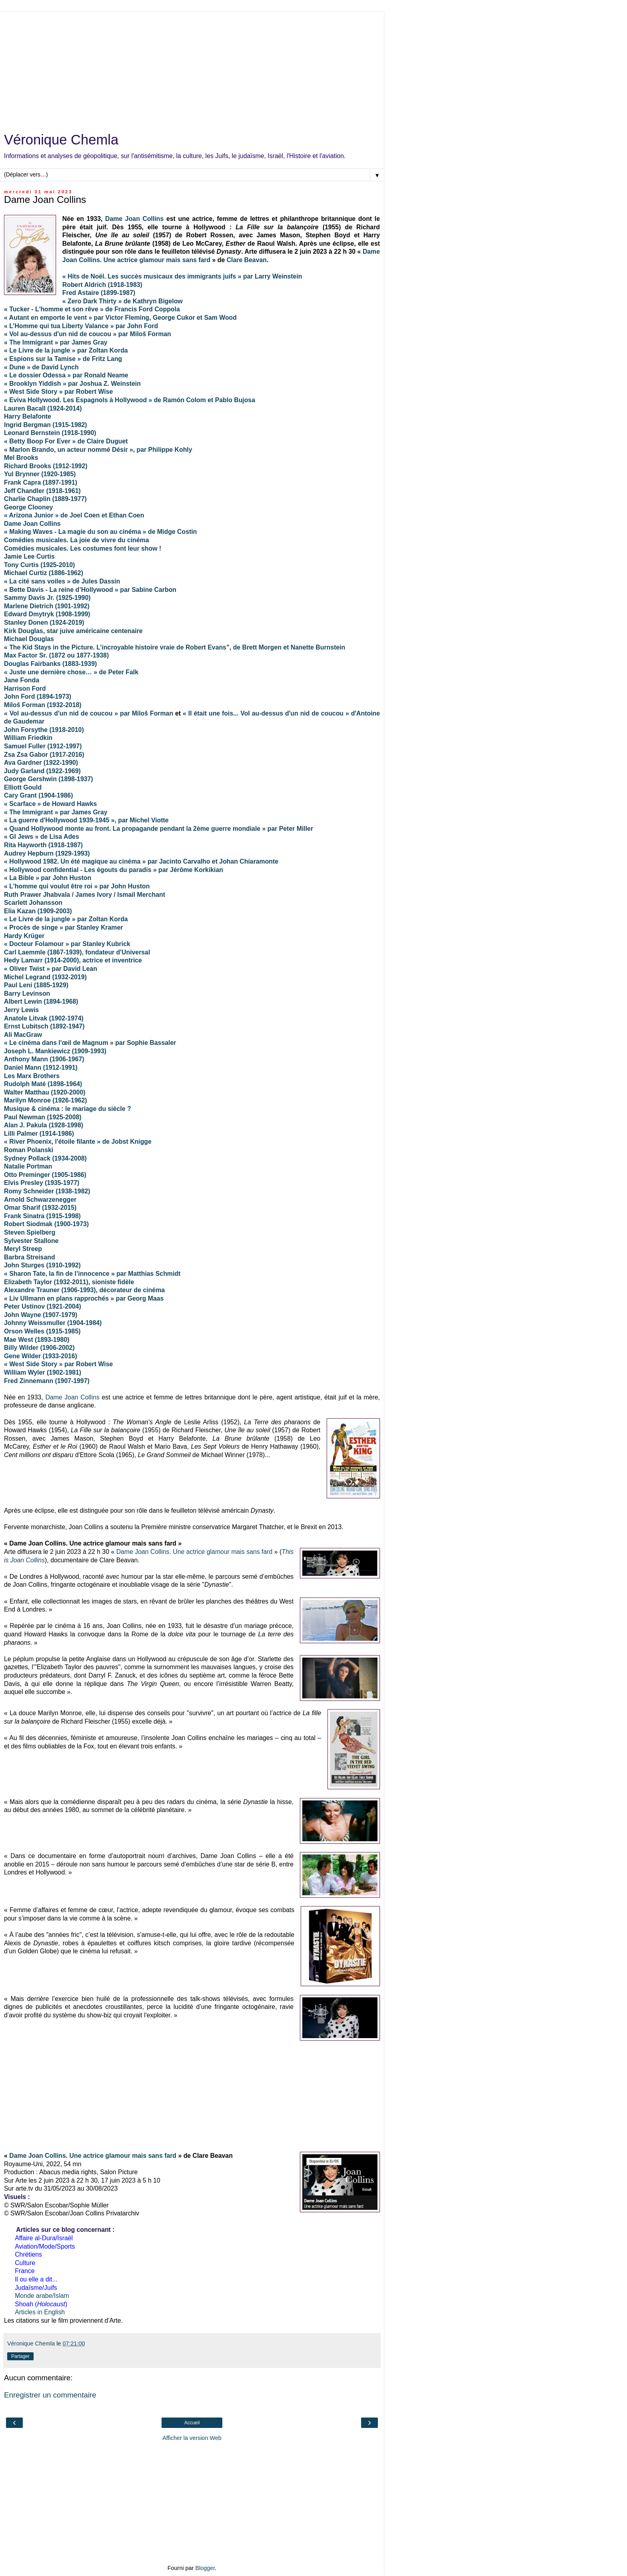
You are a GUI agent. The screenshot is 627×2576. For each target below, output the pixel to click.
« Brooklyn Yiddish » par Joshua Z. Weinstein (72, 383)
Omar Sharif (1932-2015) (40, 1207)
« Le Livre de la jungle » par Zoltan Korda (66, 350)
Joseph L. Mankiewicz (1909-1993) (55, 1051)
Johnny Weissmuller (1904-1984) (53, 1322)
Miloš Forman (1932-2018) (43, 705)
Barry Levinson (27, 993)
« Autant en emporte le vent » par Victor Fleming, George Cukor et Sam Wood (120, 317)
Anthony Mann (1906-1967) (44, 1059)
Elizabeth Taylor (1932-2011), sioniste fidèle (69, 1282)
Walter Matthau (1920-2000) (45, 1092)
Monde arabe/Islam (42, 2295)
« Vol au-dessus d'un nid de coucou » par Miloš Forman (88, 713)
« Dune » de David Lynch (41, 367)
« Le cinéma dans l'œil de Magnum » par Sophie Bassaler (90, 1042)
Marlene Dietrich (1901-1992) (47, 606)
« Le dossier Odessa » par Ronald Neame (66, 375)
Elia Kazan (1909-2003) (38, 911)
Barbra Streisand (29, 1257)
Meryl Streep (23, 1248)
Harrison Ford (25, 688)
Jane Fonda (21, 680)
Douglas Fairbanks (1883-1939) (50, 663)
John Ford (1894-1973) (37, 696)
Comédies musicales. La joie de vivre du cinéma (76, 540)
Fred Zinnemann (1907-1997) (47, 1380)
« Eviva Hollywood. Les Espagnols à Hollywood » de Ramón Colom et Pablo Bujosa (129, 400)
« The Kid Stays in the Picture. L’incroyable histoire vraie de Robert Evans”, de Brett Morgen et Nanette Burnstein (174, 647)
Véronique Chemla (61, 139)
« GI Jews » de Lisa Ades (41, 836)
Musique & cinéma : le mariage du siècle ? (67, 1108)
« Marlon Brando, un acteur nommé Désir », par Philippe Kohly (98, 449)
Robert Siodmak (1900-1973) (46, 1224)
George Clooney (28, 507)
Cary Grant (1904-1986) (38, 795)
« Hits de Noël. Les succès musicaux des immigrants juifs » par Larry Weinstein (182, 276)
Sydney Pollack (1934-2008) (45, 1158)
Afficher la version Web (191, 2438)
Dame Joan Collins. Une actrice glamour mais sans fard (194, 1551)
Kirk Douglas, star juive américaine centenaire (73, 630)
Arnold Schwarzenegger (40, 1199)
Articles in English (40, 2312)
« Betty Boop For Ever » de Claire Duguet (66, 441)
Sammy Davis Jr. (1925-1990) (47, 597)
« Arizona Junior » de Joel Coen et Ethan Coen (74, 515)
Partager (20, 2356)
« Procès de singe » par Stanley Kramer (63, 927)
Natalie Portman (28, 1166)
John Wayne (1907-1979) (40, 1314)
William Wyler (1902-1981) (42, 1372)
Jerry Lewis (21, 1009)
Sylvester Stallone (31, 1240)
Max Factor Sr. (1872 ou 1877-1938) (56, 655)
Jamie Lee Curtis (29, 556)
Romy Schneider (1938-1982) (47, 1191)
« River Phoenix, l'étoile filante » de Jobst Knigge (78, 1141)
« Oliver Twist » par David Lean (50, 968)
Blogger (205, 2568)
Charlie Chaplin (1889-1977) (45, 498)
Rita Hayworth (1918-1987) (43, 845)
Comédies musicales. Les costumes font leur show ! (82, 548)
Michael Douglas (29, 638)
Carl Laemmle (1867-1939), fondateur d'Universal (77, 952)
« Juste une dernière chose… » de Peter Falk (71, 672)
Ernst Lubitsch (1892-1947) (44, 1026)
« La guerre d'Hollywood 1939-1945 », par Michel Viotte (86, 820)
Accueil (192, 2423)
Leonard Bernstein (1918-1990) (50, 432)
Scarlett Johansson (33, 902)
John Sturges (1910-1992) (43, 1265)
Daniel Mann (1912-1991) (41, 1067)
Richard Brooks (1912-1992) (46, 466)
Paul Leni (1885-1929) (36, 985)
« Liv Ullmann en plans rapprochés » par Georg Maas (84, 1298)
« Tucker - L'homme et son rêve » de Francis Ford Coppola (92, 309)
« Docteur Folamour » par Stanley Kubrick (67, 943)
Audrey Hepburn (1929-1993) (47, 853)
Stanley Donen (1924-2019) (44, 622)
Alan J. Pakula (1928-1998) (44, 1125)
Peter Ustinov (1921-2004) (42, 1306)
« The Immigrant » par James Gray (56, 812)
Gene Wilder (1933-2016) (40, 1356)
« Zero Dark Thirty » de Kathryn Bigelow (122, 301)
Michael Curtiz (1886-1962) (43, 572)
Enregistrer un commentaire (50, 2395)
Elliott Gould (23, 787)
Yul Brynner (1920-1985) (40, 474)
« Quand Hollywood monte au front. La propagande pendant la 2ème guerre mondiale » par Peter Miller (158, 828)
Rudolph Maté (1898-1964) (43, 1084)
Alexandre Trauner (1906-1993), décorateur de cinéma (84, 1290)
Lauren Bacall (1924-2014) (43, 408)
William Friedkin (28, 737)
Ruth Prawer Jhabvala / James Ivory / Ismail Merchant (84, 894)
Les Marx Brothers (32, 1075)
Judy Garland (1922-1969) (42, 771)
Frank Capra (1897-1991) (40, 482)
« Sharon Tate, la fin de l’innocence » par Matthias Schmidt (92, 1273)
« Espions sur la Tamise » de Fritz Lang (63, 358)
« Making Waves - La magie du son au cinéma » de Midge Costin (100, 531)
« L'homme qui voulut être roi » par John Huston (77, 886)
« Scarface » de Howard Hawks (50, 803)
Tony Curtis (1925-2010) (39, 564)
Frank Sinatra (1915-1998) (42, 1216)
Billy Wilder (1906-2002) (39, 1347)
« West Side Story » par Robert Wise (58, 391)
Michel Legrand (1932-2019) (45, 977)
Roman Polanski (28, 1150)
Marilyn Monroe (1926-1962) (45, 1100)
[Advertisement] (192, 68)
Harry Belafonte (27, 416)
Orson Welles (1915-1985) (42, 1331)
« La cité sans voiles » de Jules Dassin (62, 581)
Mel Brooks (21, 457)
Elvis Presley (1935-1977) (41, 1182)
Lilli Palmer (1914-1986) (39, 1133)
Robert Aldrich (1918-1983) (102, 284)
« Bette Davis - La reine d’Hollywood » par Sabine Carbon (90, 589)
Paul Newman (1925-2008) (43, 1117)
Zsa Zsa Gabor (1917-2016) (44, 754)
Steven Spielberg (29, 1232)
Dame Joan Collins (134, 218)
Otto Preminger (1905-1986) (45, 1174)
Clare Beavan (247, 260)
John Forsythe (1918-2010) (44, 729)
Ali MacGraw (23, 1034)
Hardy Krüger (24, 935)
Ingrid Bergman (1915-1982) (45, 424)
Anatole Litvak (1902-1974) (44, 1018)
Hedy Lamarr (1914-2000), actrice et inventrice (73, 960)
